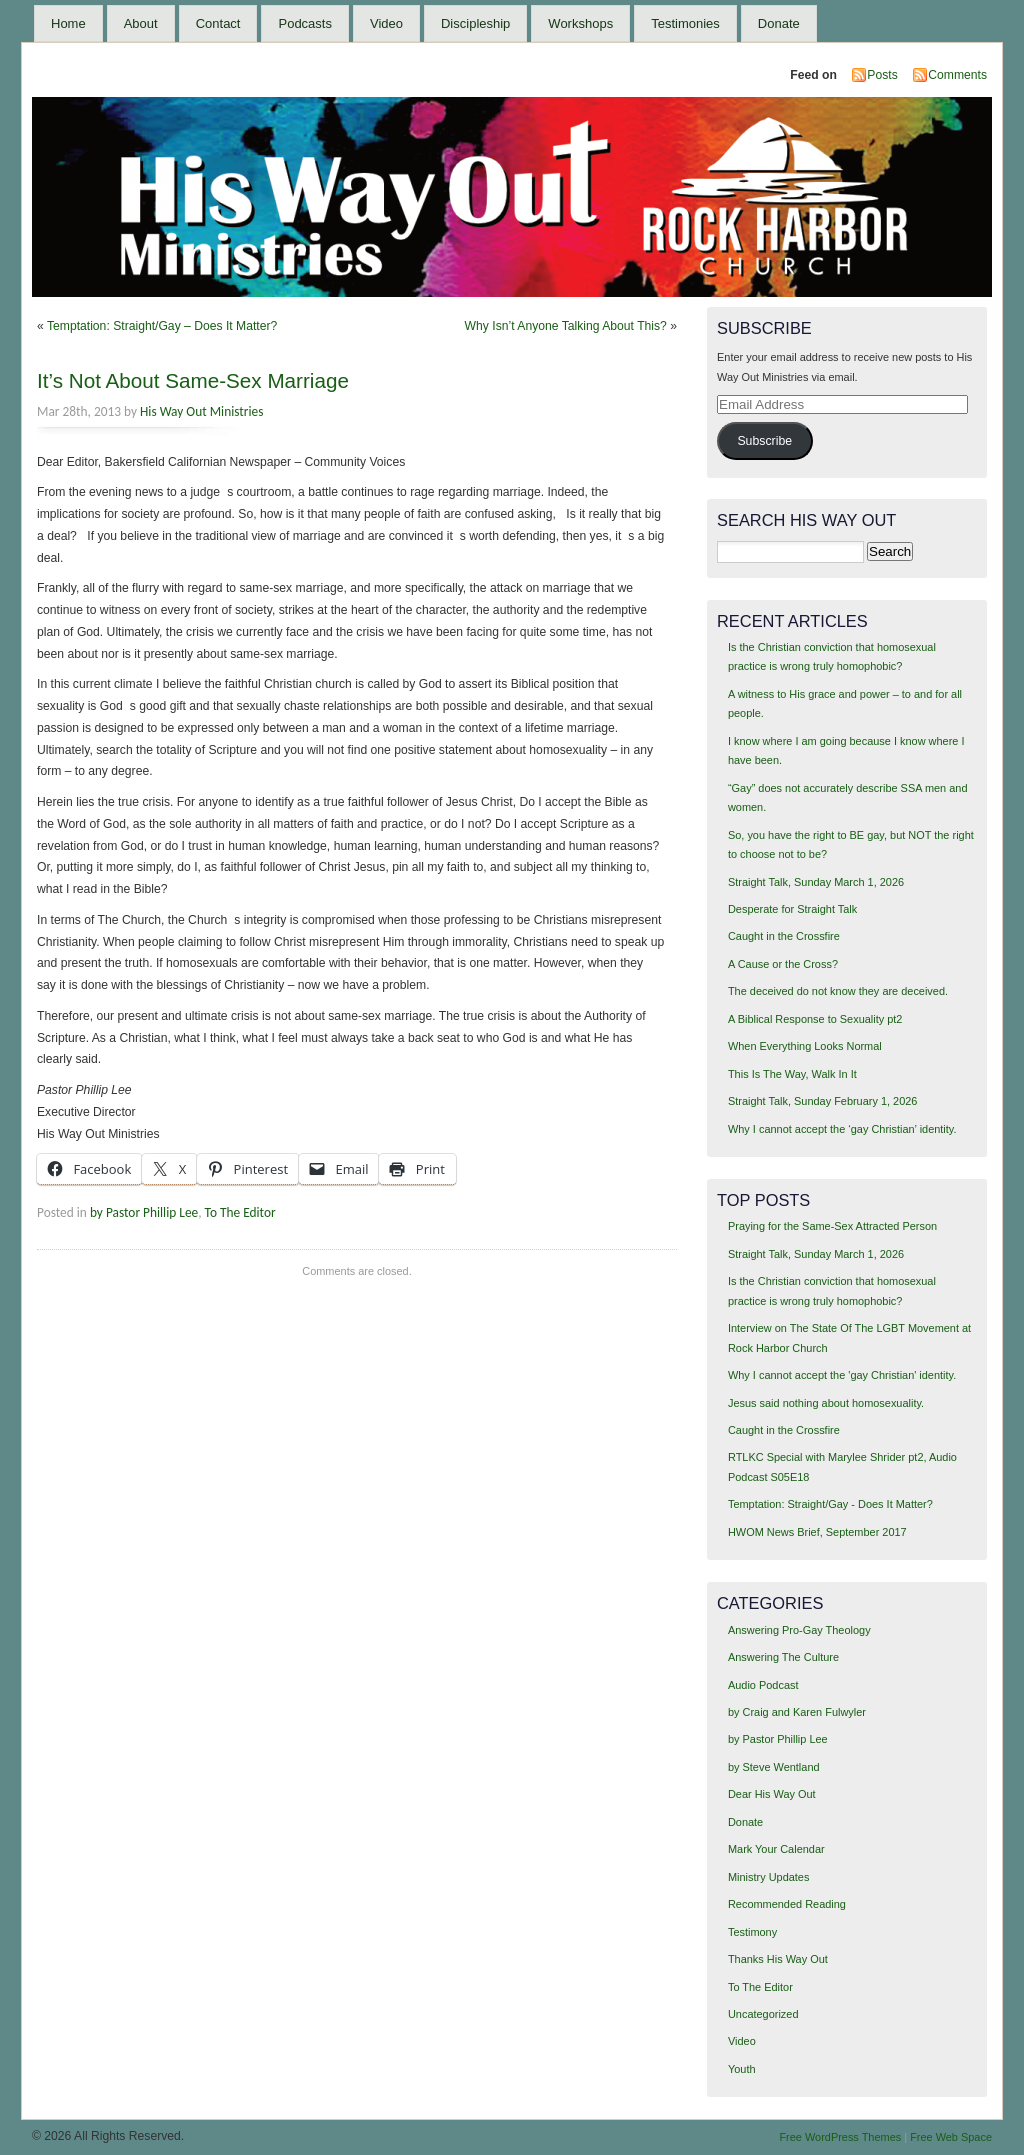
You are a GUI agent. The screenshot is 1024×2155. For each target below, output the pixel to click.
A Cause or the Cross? (783, 964)
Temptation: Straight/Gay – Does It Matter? (162, 326)
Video (386, 23)
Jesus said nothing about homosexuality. (826, 1403)
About (141, 23)
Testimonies (685, 23)
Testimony (752, 1932)
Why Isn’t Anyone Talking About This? (566, 326)
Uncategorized (763, 2014)
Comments (957, 75)
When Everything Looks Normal (805, 1046)
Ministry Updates (768, 1877)
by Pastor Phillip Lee (144, 1212)
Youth (742, 2069)
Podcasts (304, 23)
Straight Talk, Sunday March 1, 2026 (816, 882)
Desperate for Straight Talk (792, 909)
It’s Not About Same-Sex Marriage (193, 380)
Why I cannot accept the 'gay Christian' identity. (842, 1375)
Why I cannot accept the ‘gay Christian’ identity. (842, 1129)
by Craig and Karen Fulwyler (797, 1712)
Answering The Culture (783, 1657)
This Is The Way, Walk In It (792, 1074)
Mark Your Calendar (776, 1849)
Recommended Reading (787, 1904)
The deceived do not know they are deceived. (838, 991)
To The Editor (240, 1212)
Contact (218, 23)
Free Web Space (951, 2137)
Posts (882, 75)
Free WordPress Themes (840, 2137)
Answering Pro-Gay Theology (799, 1630)
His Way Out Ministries (201, 411)
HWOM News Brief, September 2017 (817, 1532)
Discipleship (475, 23)
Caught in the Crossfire (784, 936)
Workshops (580, 23)
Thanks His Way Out (778, 1959)
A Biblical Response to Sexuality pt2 (815, 1019)
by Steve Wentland (774, 1767)
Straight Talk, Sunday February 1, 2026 (823, 1101)
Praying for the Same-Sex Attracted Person (832, 1226)
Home (68, 23)
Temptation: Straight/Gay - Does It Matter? (830, 1504)
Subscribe (764, 441)
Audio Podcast (763, 1685)
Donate (779, 23)
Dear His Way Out (772, 1794)
